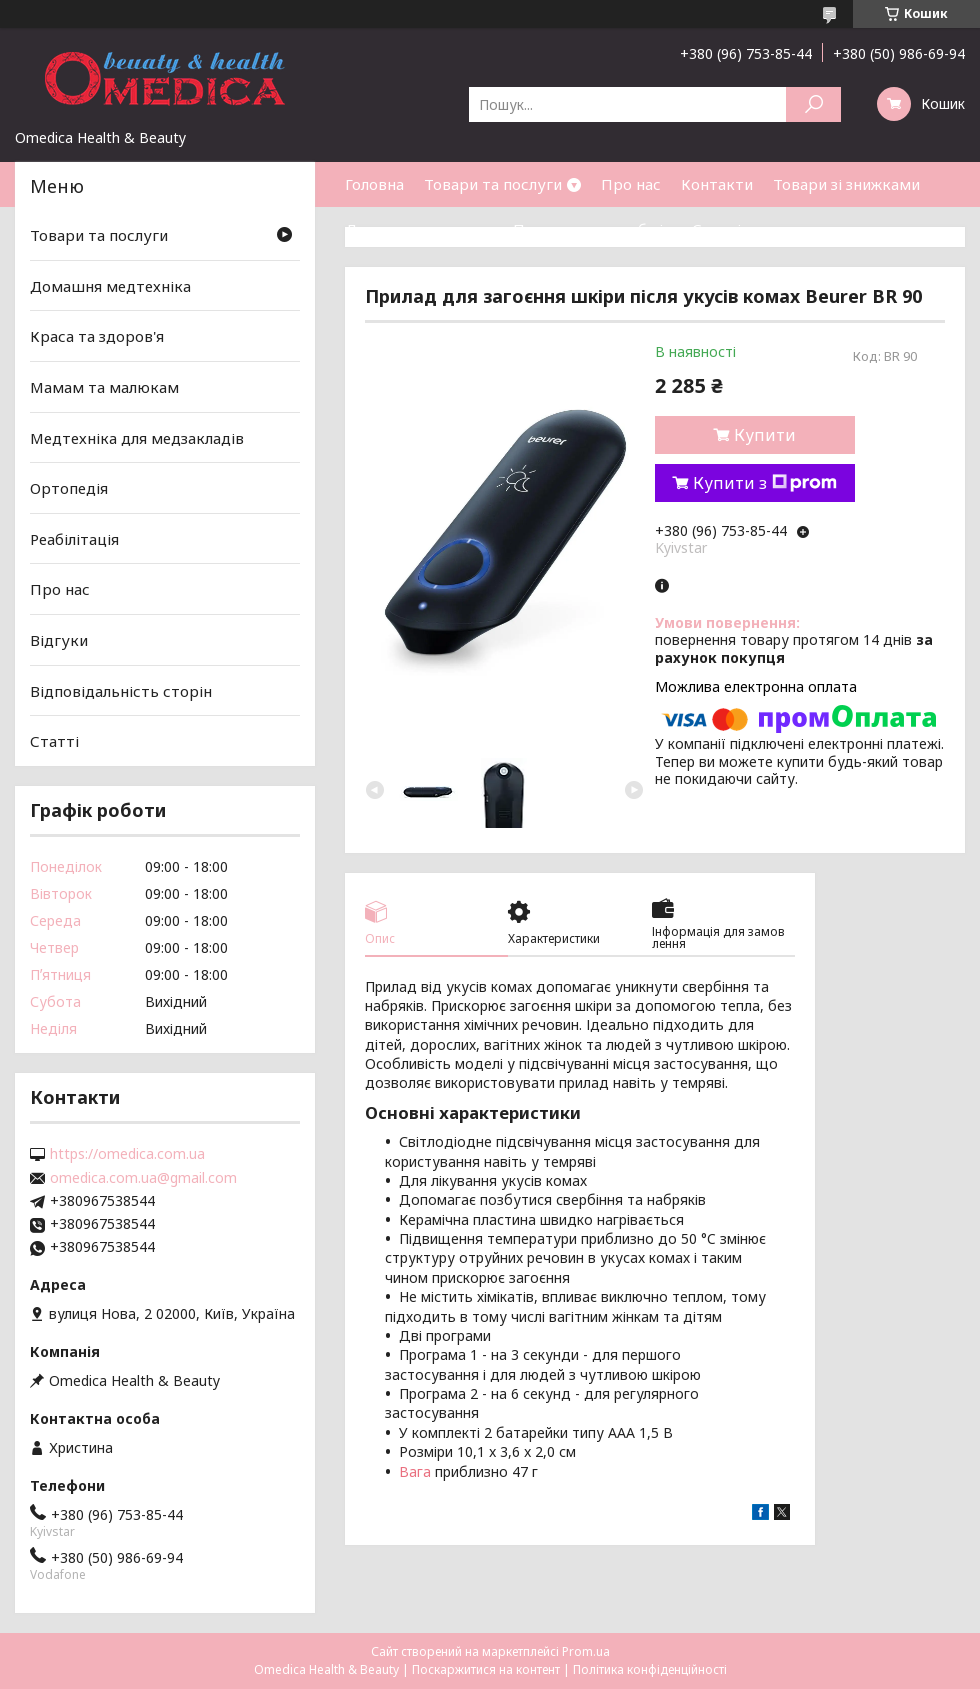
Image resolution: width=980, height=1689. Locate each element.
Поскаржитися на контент (486, 1669)
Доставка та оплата (419, 229)
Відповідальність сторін (121, 691)
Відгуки (59, 640)
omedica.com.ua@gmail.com (143, 1178)
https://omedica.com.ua (127, 1154)
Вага (415, 1471)
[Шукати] (813, 104)
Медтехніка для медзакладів (137, 437)
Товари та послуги (493, 184)
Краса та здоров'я (97, 336)
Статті (716, 229)
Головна (374, 184)
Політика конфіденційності (650, 1669)
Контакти (717, 184)
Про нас (631, 184)
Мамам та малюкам (104, 387)
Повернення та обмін (592, 229)
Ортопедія (69, 488)
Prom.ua (586, 1651)
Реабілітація (74, 539)
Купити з (765, 483)
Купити (765, 435)
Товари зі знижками (846, 184)
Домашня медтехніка (110, 286)
